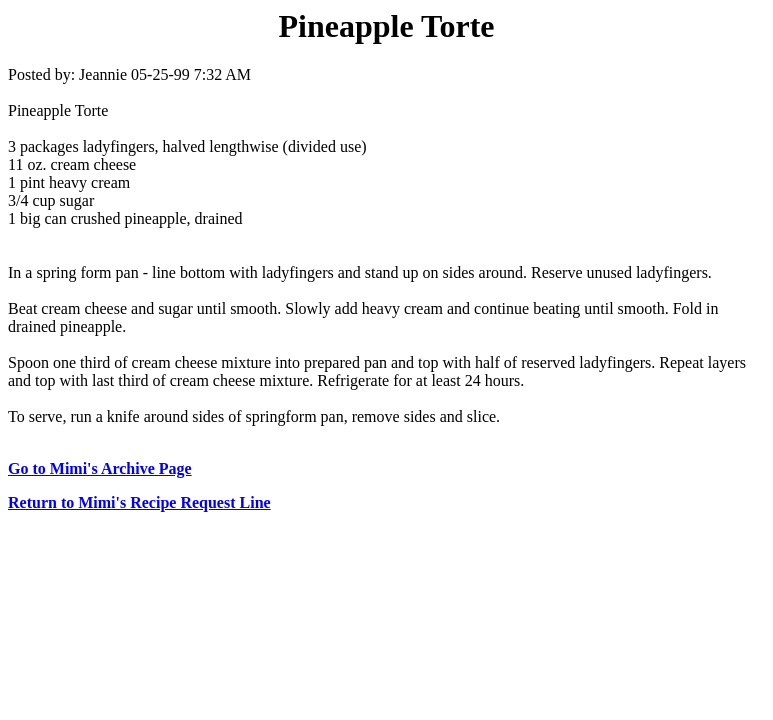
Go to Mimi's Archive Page (100, 468)
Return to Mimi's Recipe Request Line (139, 502)
